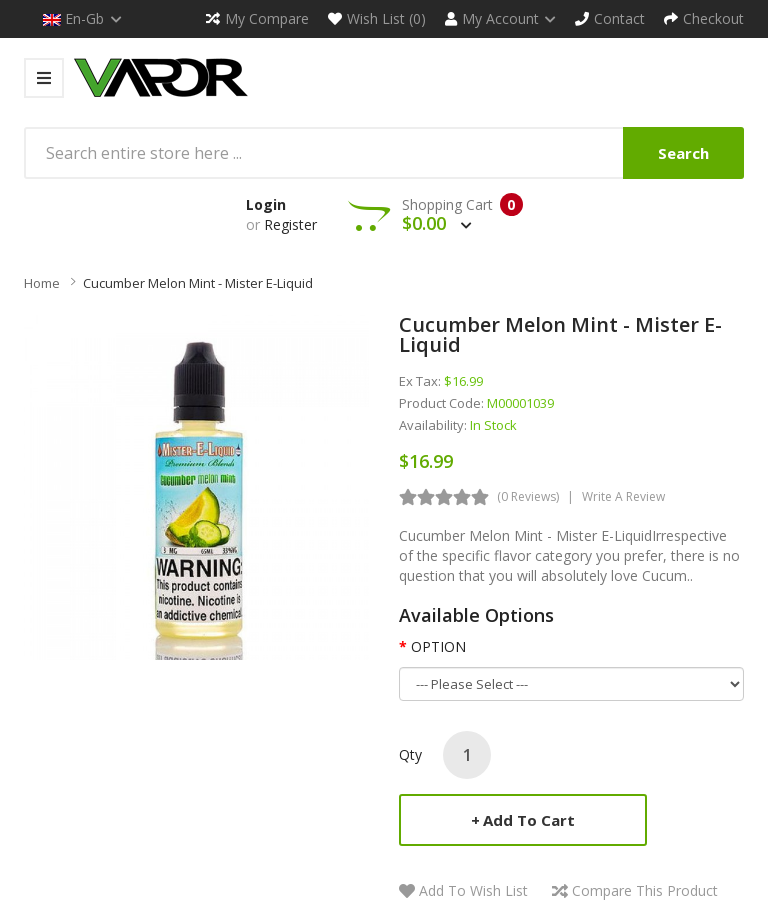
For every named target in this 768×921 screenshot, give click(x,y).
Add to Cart (529, 820)
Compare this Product (645, 890)
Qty (410, 754)
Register (290, 224)
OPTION (438, 646)
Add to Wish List (473, 890)
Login (266, 204)
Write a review (623, 496)
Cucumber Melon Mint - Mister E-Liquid (198, 283)
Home (42, 283)
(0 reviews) (528, 496)
